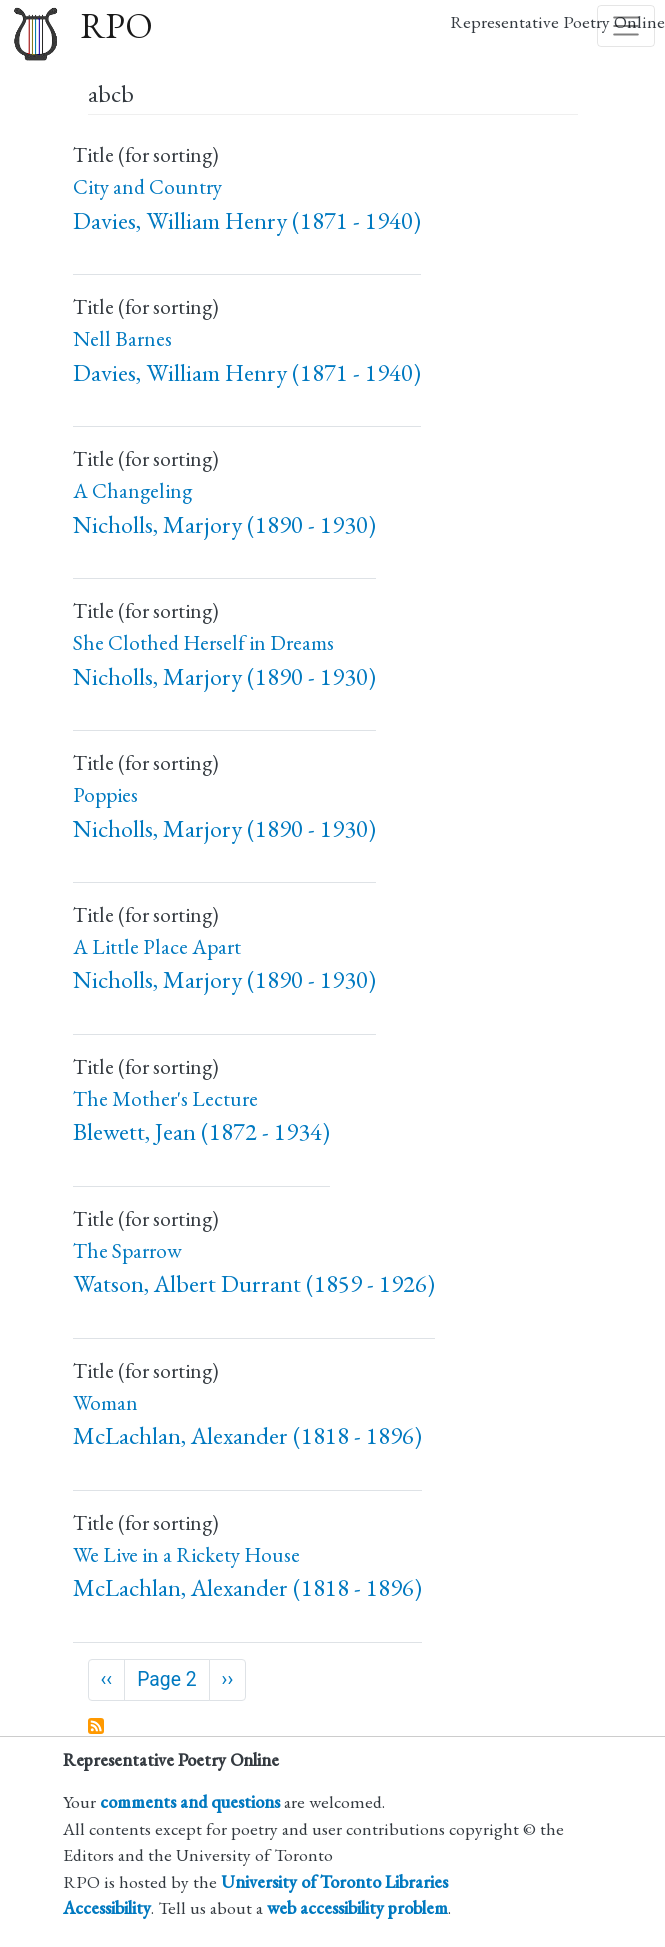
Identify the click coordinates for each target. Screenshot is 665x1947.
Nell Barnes (122, 338)
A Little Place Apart (157, 946)
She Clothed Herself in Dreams (203, 642)
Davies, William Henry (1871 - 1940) (247, 220)
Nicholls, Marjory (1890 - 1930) (224, 524)
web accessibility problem (357, 1907)
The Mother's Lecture (165, 1098)
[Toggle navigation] (626, 26)
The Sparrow (127, 1250)
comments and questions (190, 1801)
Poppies (105, 794)
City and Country (147, 186)
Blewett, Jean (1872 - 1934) (201, 1131)
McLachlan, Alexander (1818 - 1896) (247, 1435)
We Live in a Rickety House (186, 1554)
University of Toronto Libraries (334, 1881)
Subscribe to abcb (97, 1727)
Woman (105, 1402)
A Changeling (132, 490)
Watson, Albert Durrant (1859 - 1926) (254, 1283)
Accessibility (107, 1907)
